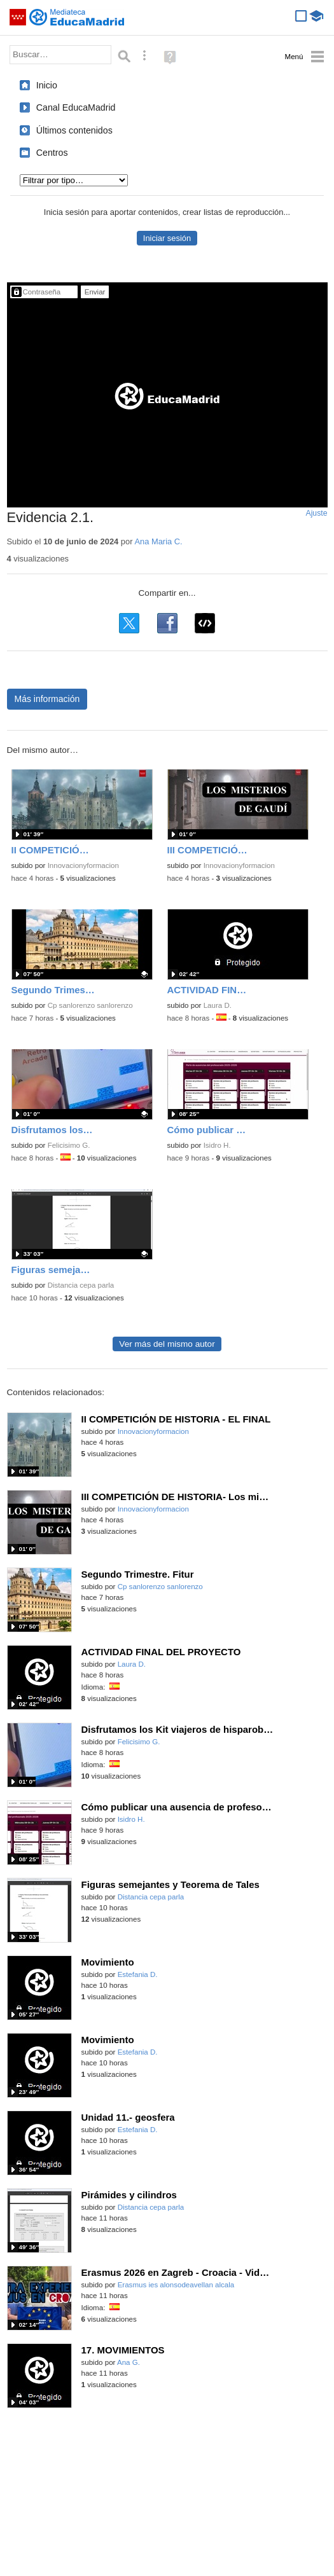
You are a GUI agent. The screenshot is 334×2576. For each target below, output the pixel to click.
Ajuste (316, 513)
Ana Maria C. (158, 541)
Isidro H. (217, 1145)
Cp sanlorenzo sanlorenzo (90, 1005)
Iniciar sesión (167, 238)
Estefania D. (138, 1974)
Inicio (46, 85)
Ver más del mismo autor (166, 1344)
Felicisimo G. (69, 1145)
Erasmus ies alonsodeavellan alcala (176, 2285)
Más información (47, 699)
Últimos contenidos (74, 130)
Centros (52, 153)
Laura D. (218, 1005)
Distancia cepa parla (81, 1285)
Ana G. (128, 2362)
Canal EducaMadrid (76, 107)
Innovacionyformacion (83, 865)
